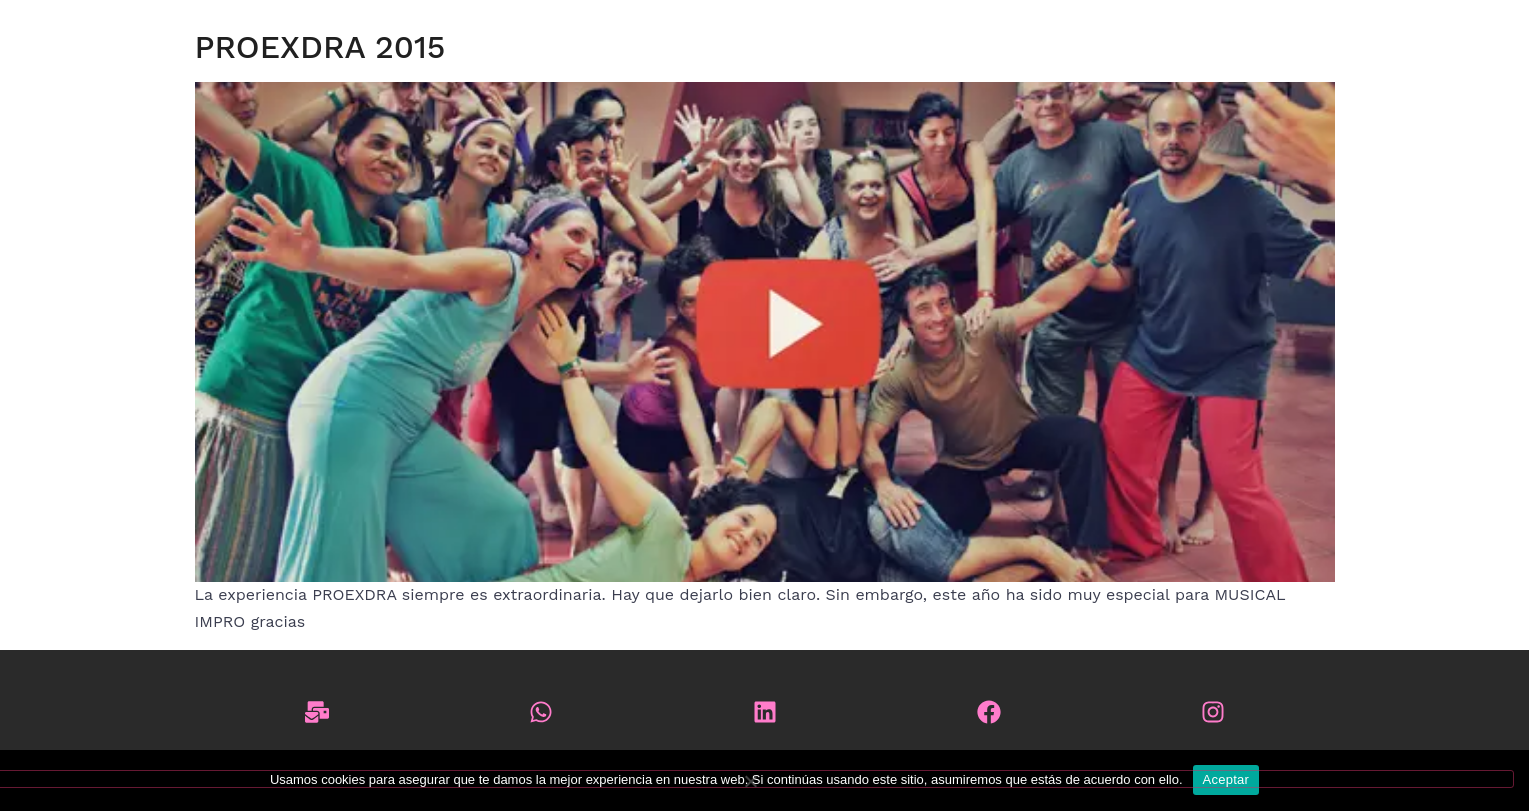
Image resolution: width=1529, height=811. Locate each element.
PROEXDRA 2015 (320, 47)
